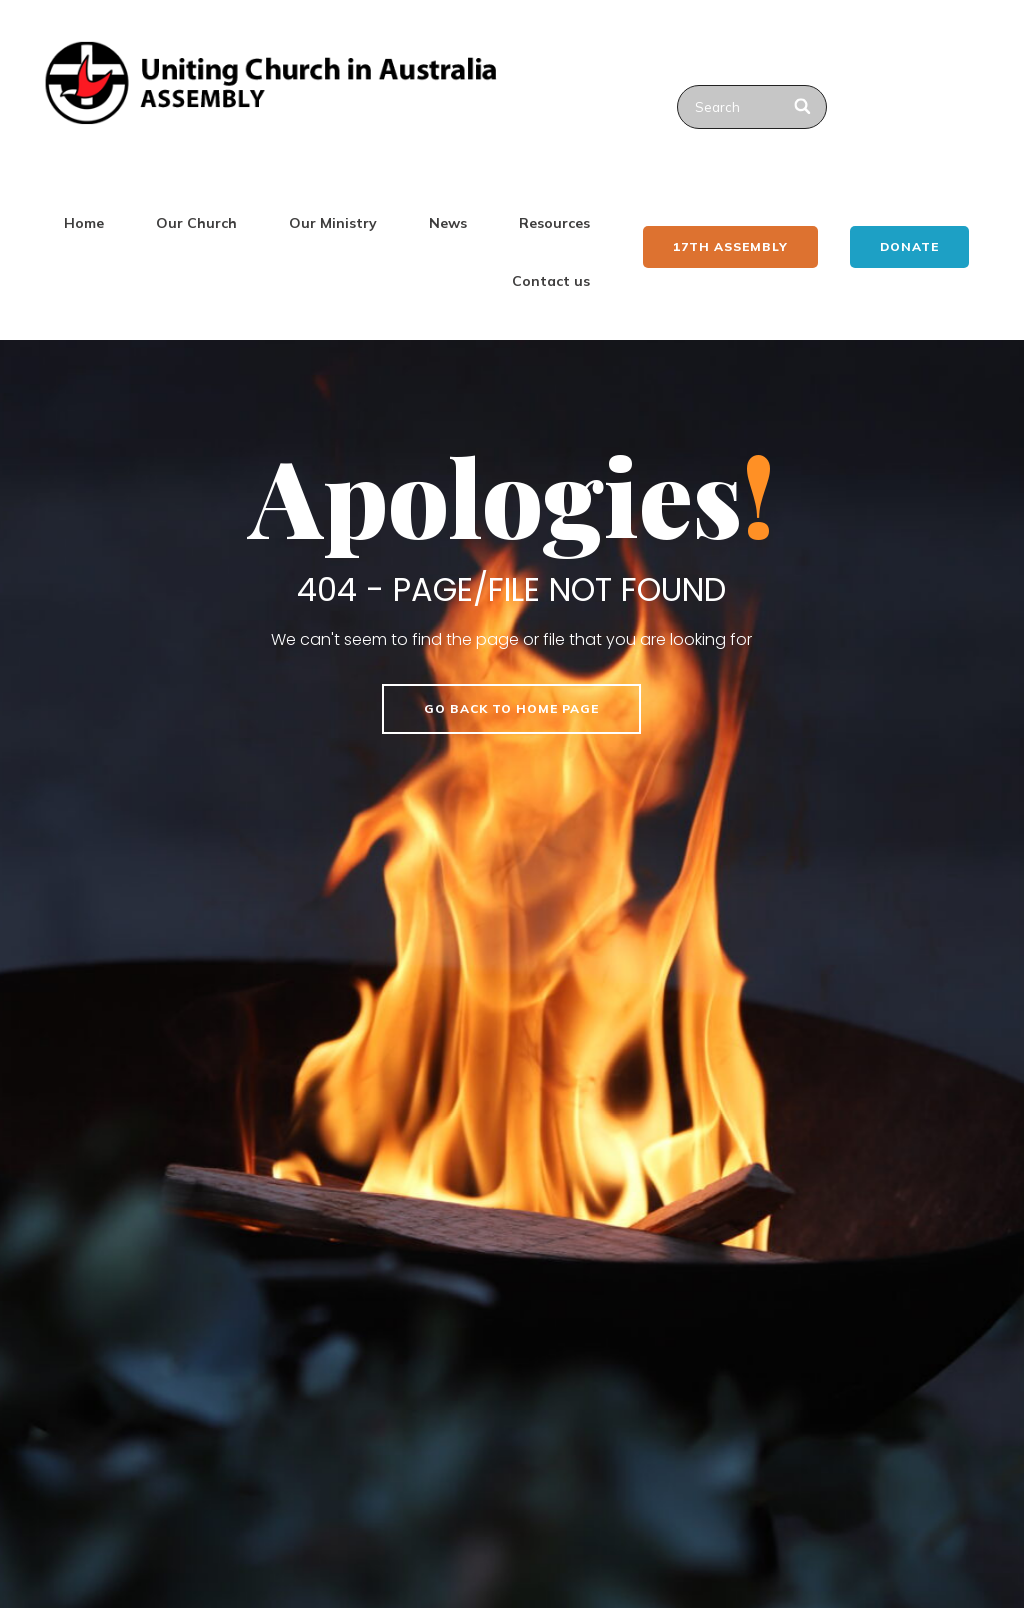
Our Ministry (333, 223)
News (448, 223)
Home (84, 223)
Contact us (551, 281)
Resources (554, 223)
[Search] (803, 107)
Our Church (196, 223)
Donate (909, 246)
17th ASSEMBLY (730, 246)
